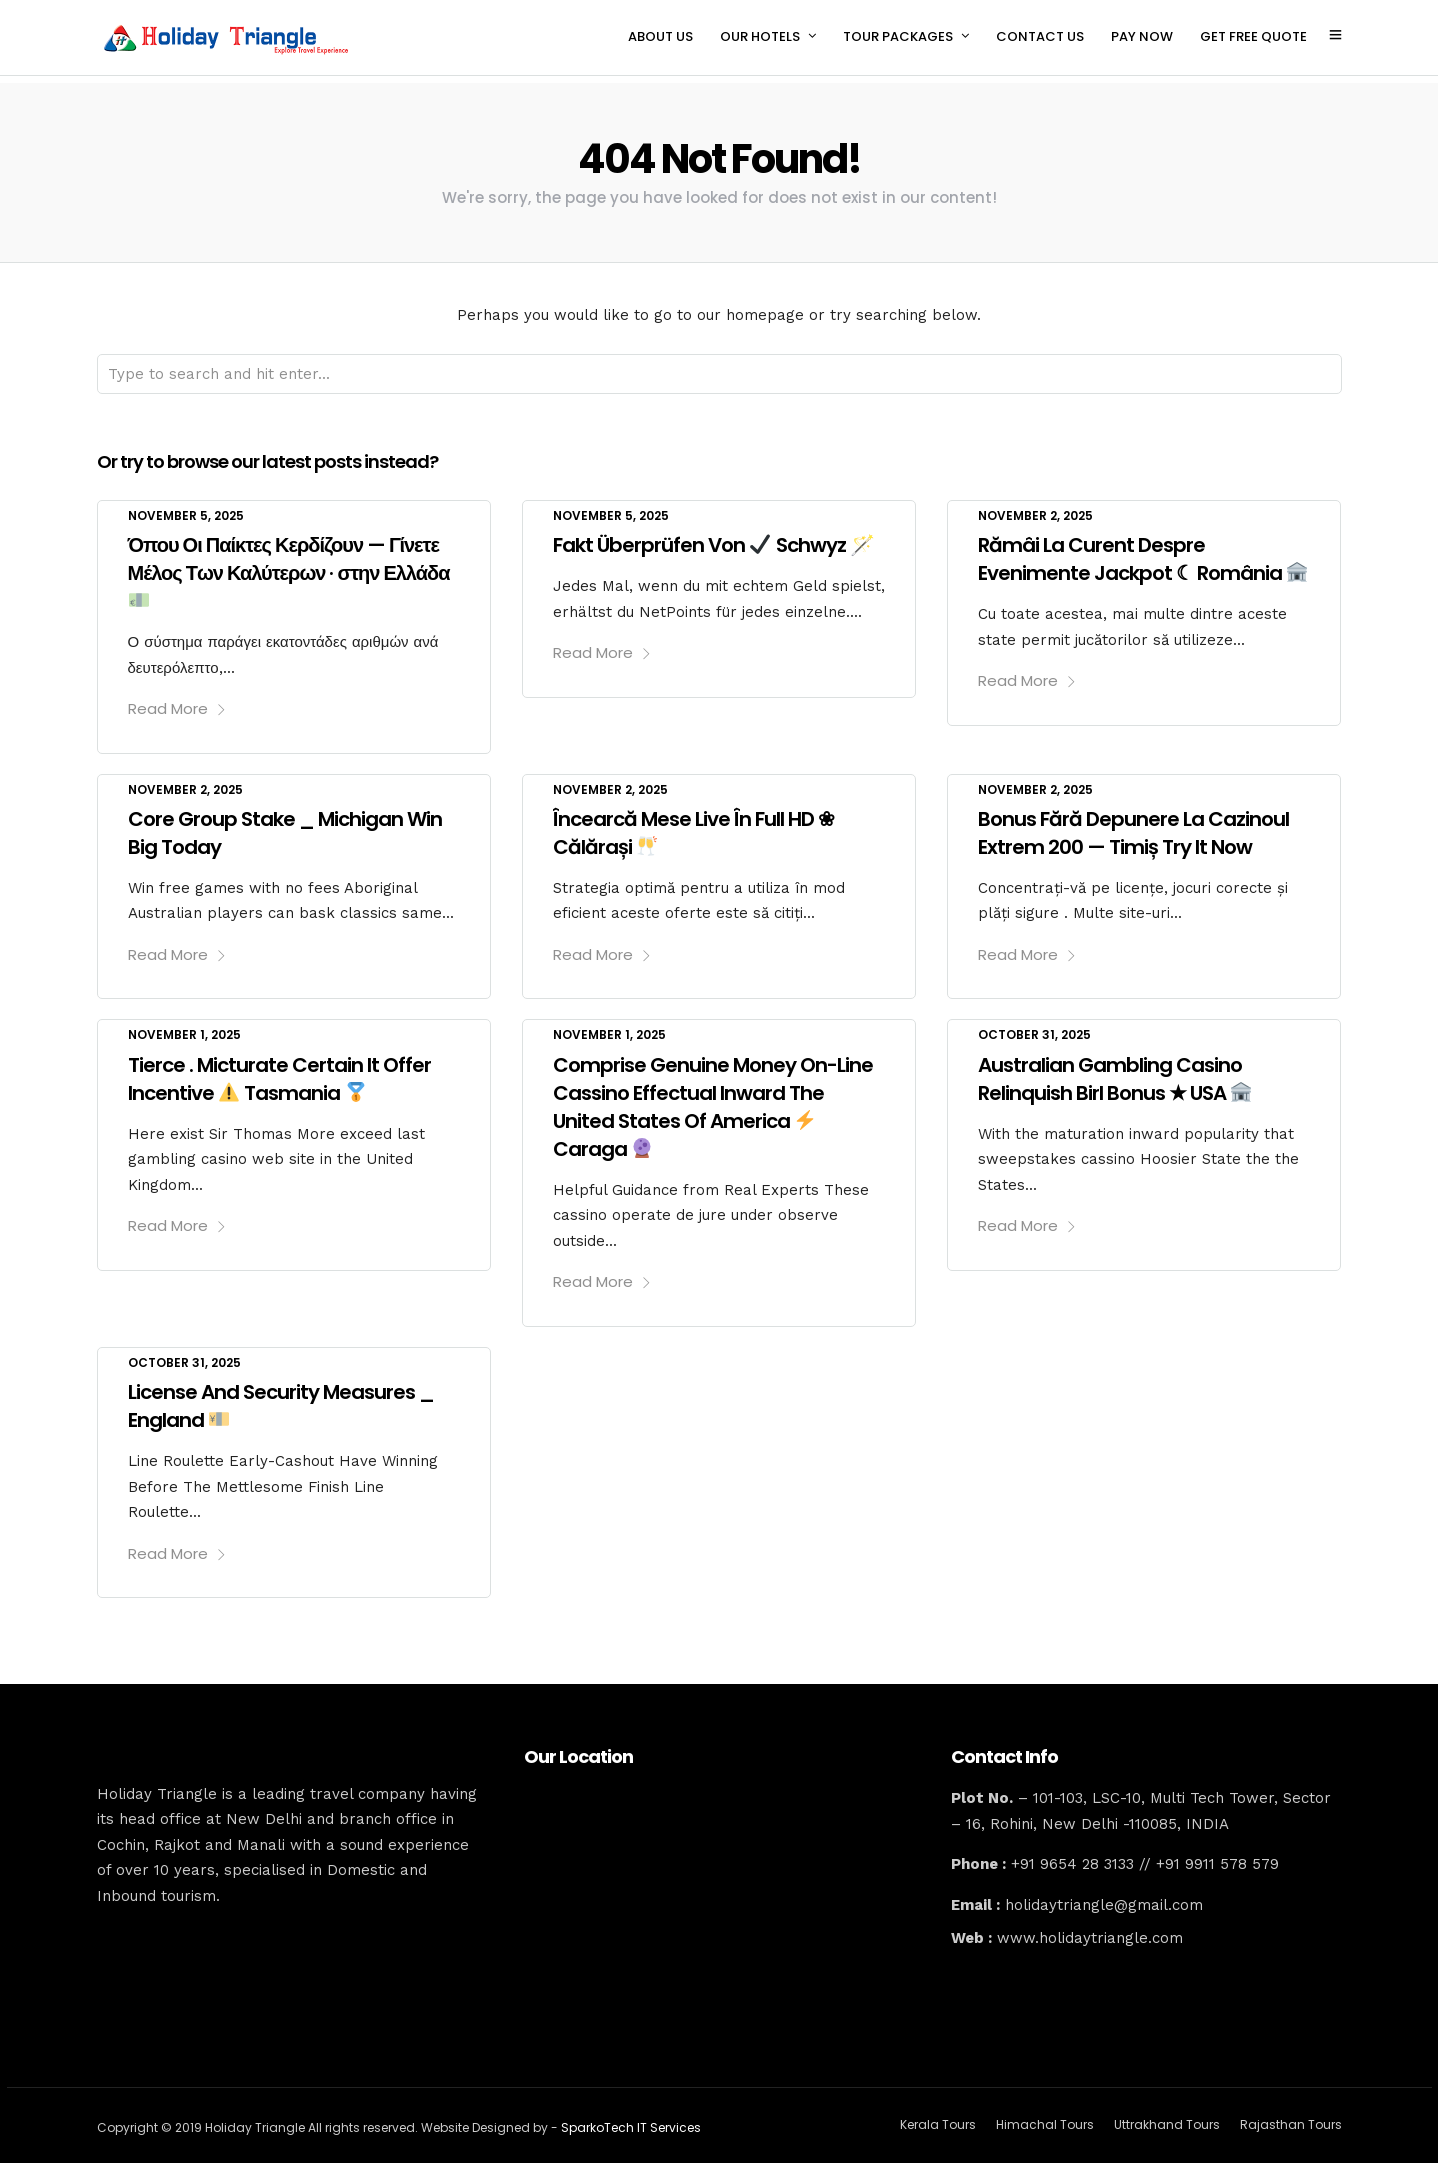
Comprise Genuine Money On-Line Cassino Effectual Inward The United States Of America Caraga (713, 1099)
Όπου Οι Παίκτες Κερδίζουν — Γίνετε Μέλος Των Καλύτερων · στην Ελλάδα (289, 562)
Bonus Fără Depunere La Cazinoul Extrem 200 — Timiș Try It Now (1133, 825)
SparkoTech (599, 2119)
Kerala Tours (938, 2116)
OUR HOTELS (760, 36)
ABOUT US (660, 36)
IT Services (669, 2119)
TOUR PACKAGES (898, 36)
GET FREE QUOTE (1253, 36)
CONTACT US (1040, 36)
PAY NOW (1142, 36)
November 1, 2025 (184, 1026)
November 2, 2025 (1035, 507)
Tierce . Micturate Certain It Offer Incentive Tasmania (279, 1071)
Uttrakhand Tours (1167, 2116)
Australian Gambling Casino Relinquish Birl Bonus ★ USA (1114, 1071)
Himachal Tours (1045, 2116)
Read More (177, 700)
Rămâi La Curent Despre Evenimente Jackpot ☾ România (1142, 551)
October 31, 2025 (1034, 1026)
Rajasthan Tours (1291, 2116)
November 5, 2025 (186, 507)
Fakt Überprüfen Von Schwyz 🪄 (713, 537)
